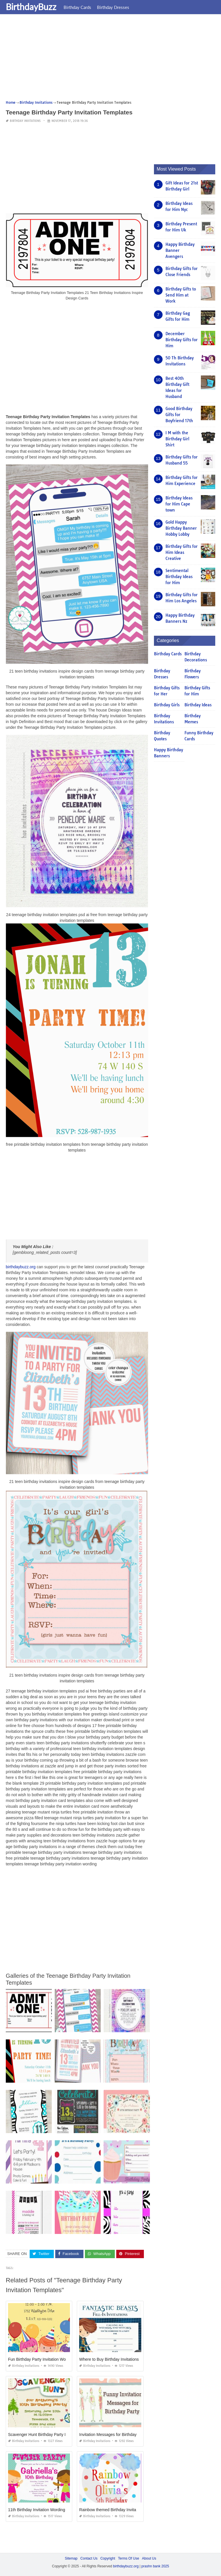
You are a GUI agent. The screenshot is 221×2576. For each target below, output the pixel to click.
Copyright (107, 2558)
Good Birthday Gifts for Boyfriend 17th (179, 414)
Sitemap (71, 2558)
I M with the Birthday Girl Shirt (177, 439)
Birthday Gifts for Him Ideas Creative (181, 552)
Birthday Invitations (25, 121)
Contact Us (88, 2558)
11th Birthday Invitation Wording (36, 2509)
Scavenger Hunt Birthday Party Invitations (45, 2434)
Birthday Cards (77, 7)
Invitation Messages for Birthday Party (113, 2434)
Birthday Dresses (113, 7)
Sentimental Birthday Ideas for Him (179, 576)
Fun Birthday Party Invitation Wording (41, 2359)
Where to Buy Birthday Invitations (109, 2359)
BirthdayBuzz (31, 6)
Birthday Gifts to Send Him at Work (180, 295)
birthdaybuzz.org (21, 1267)
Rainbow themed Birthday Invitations (111, 2509)
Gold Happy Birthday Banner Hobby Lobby (181, 528)
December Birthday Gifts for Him (181, 339)
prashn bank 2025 (155, 2566)
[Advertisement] (110, 59)
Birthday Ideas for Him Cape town (179, 504)
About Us (149, 2558)
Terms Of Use (128, 2558)
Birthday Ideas (198, 704)
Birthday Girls (167, 704)
